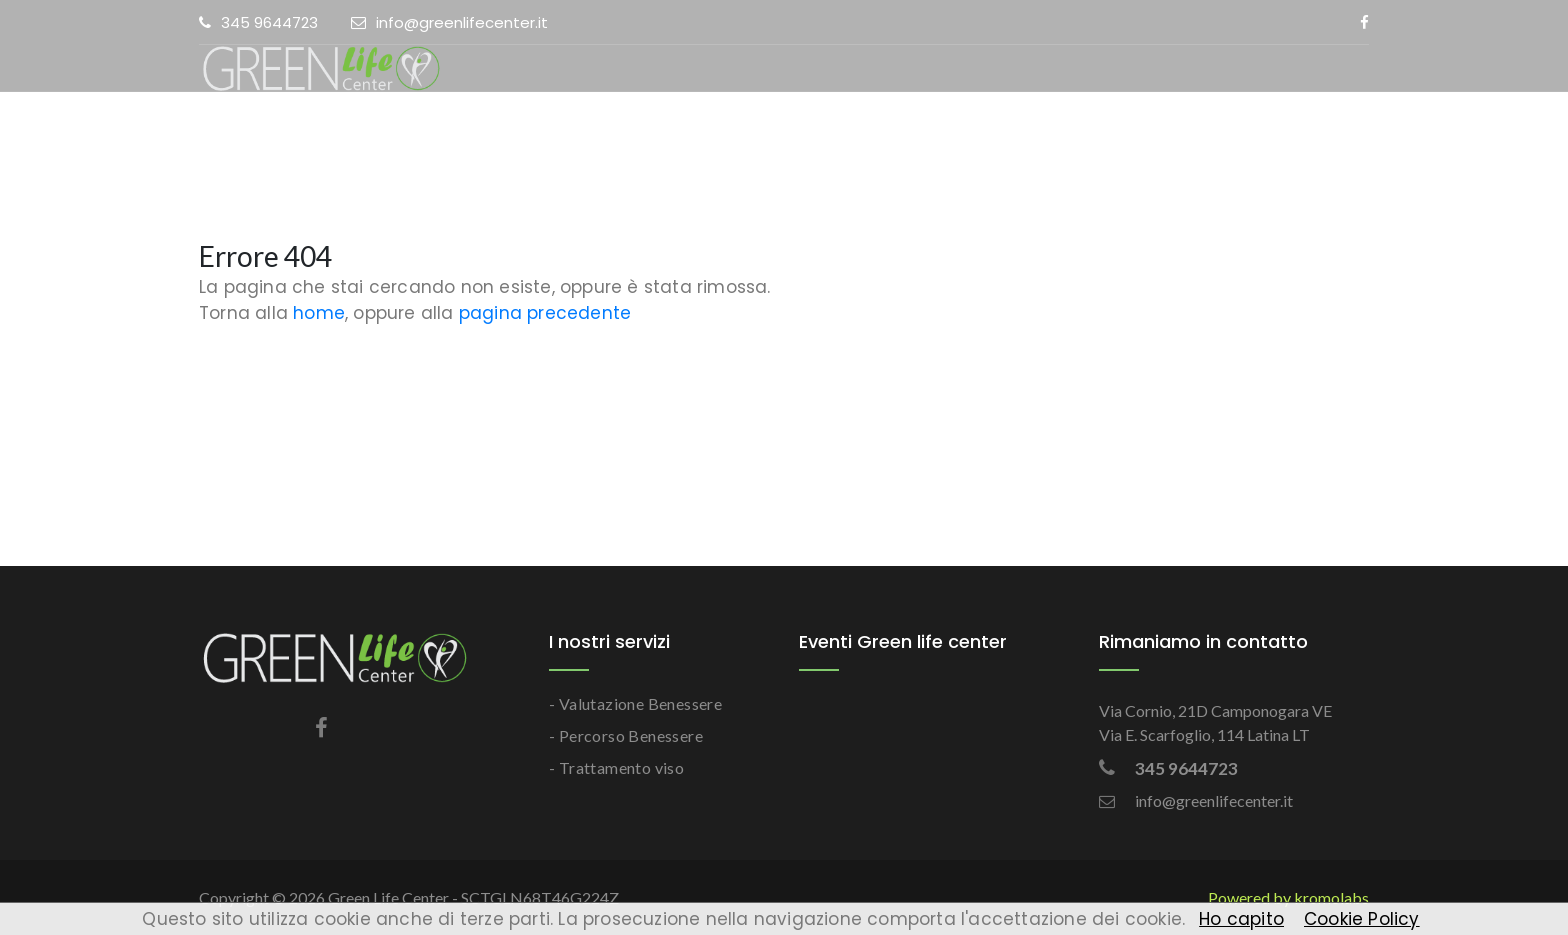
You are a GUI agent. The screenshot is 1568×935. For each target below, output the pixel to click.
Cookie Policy (1362, 919)
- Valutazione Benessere (635, 703)
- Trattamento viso (616, 767)
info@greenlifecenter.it (449, 22)
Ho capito (1241, 919)
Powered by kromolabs (1288, 897)
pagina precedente (545, 313)
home (319, 313)
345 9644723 (258, 22)
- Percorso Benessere (626, 735)
